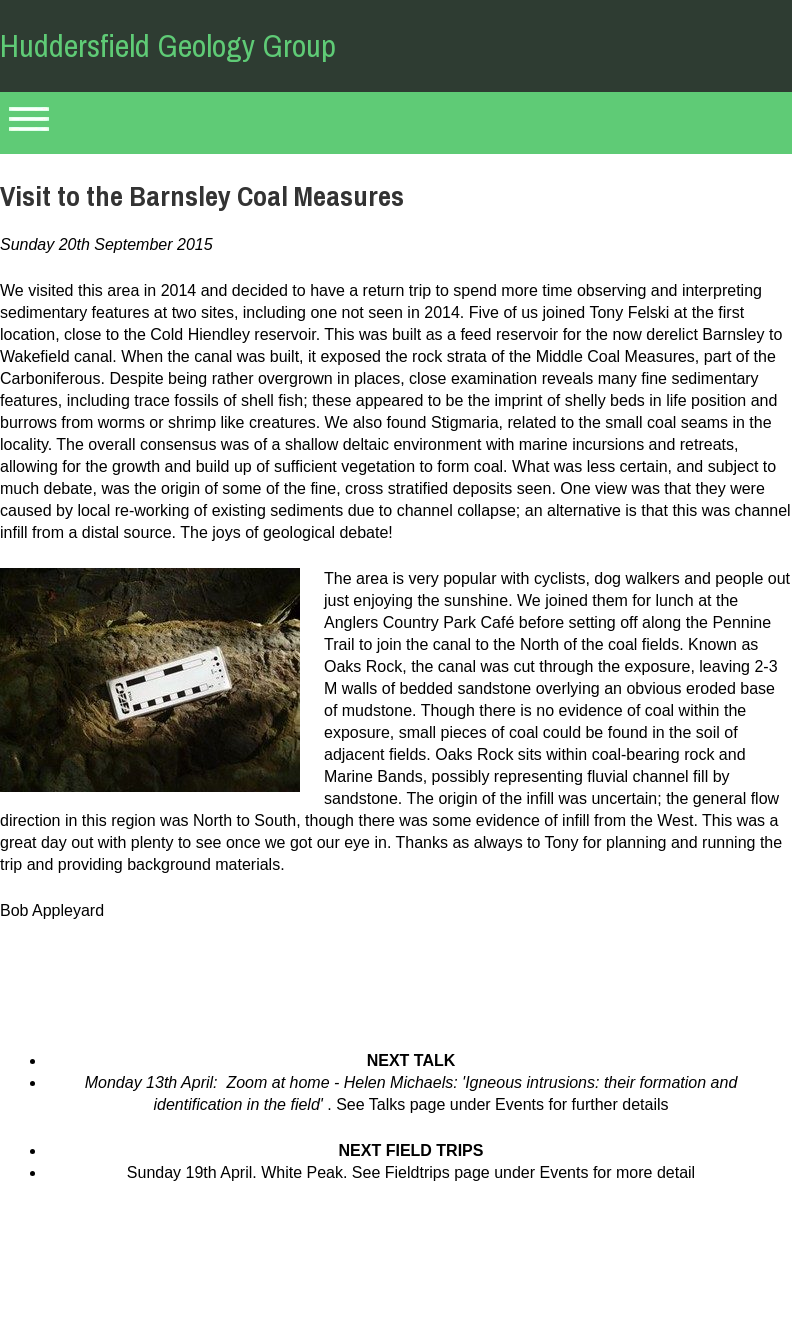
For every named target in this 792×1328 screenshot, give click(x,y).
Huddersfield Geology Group (168, 45)
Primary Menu (29, 123)
